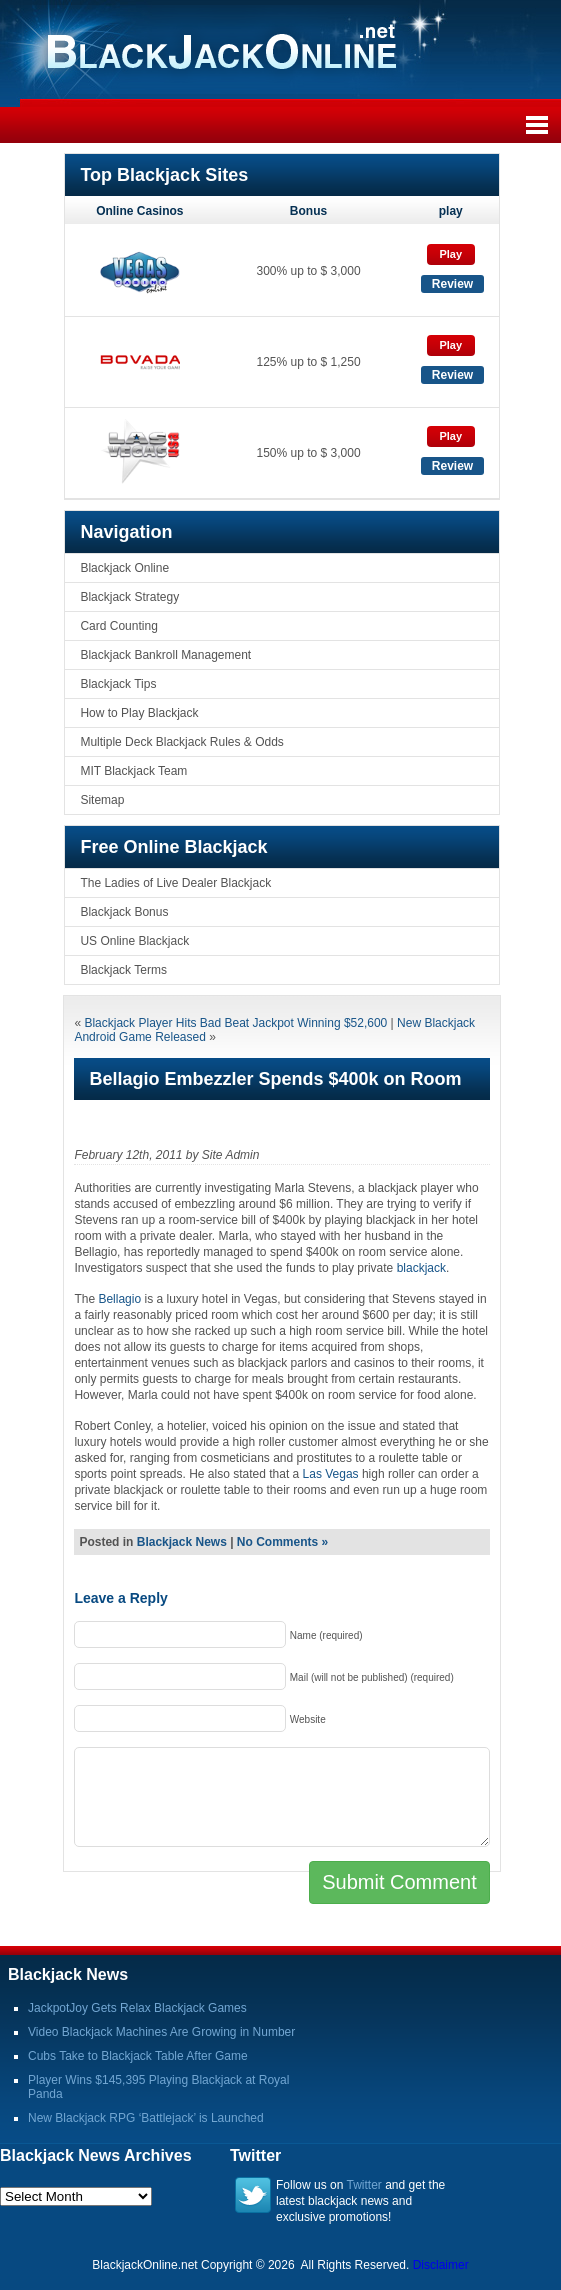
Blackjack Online (124, 568)
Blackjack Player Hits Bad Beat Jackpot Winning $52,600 (235, 1023)
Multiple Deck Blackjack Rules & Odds (181, 742)
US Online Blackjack (134, 941)
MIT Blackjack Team (133, 771)
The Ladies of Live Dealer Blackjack (175, 883)
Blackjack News (182, 1542)
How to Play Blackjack (139, 713)
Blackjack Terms (123, 970)
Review (452, 284)
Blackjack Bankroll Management (165, 655)
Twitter (364, 2185)
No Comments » (282, 1542)
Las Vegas (331, 1474)
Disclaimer (441, 2265)
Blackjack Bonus (124, 912)
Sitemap (102, 800)
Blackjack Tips (118, 684)
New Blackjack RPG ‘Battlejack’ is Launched (146, 2118)
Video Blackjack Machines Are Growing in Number (161, 2032)
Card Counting (118, 626)
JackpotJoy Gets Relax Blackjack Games (137, 2008)
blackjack (421, 1268)
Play (450, 254)
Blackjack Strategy (129, 597)
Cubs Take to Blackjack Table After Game (138, 2056)
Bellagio (119, 1299)
